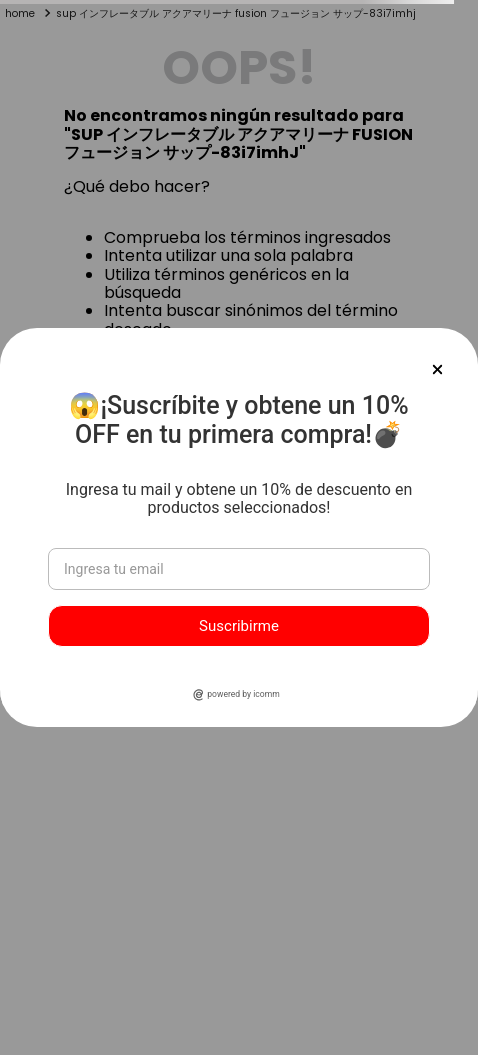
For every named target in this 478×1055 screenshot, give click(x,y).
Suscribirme (239, 626)
